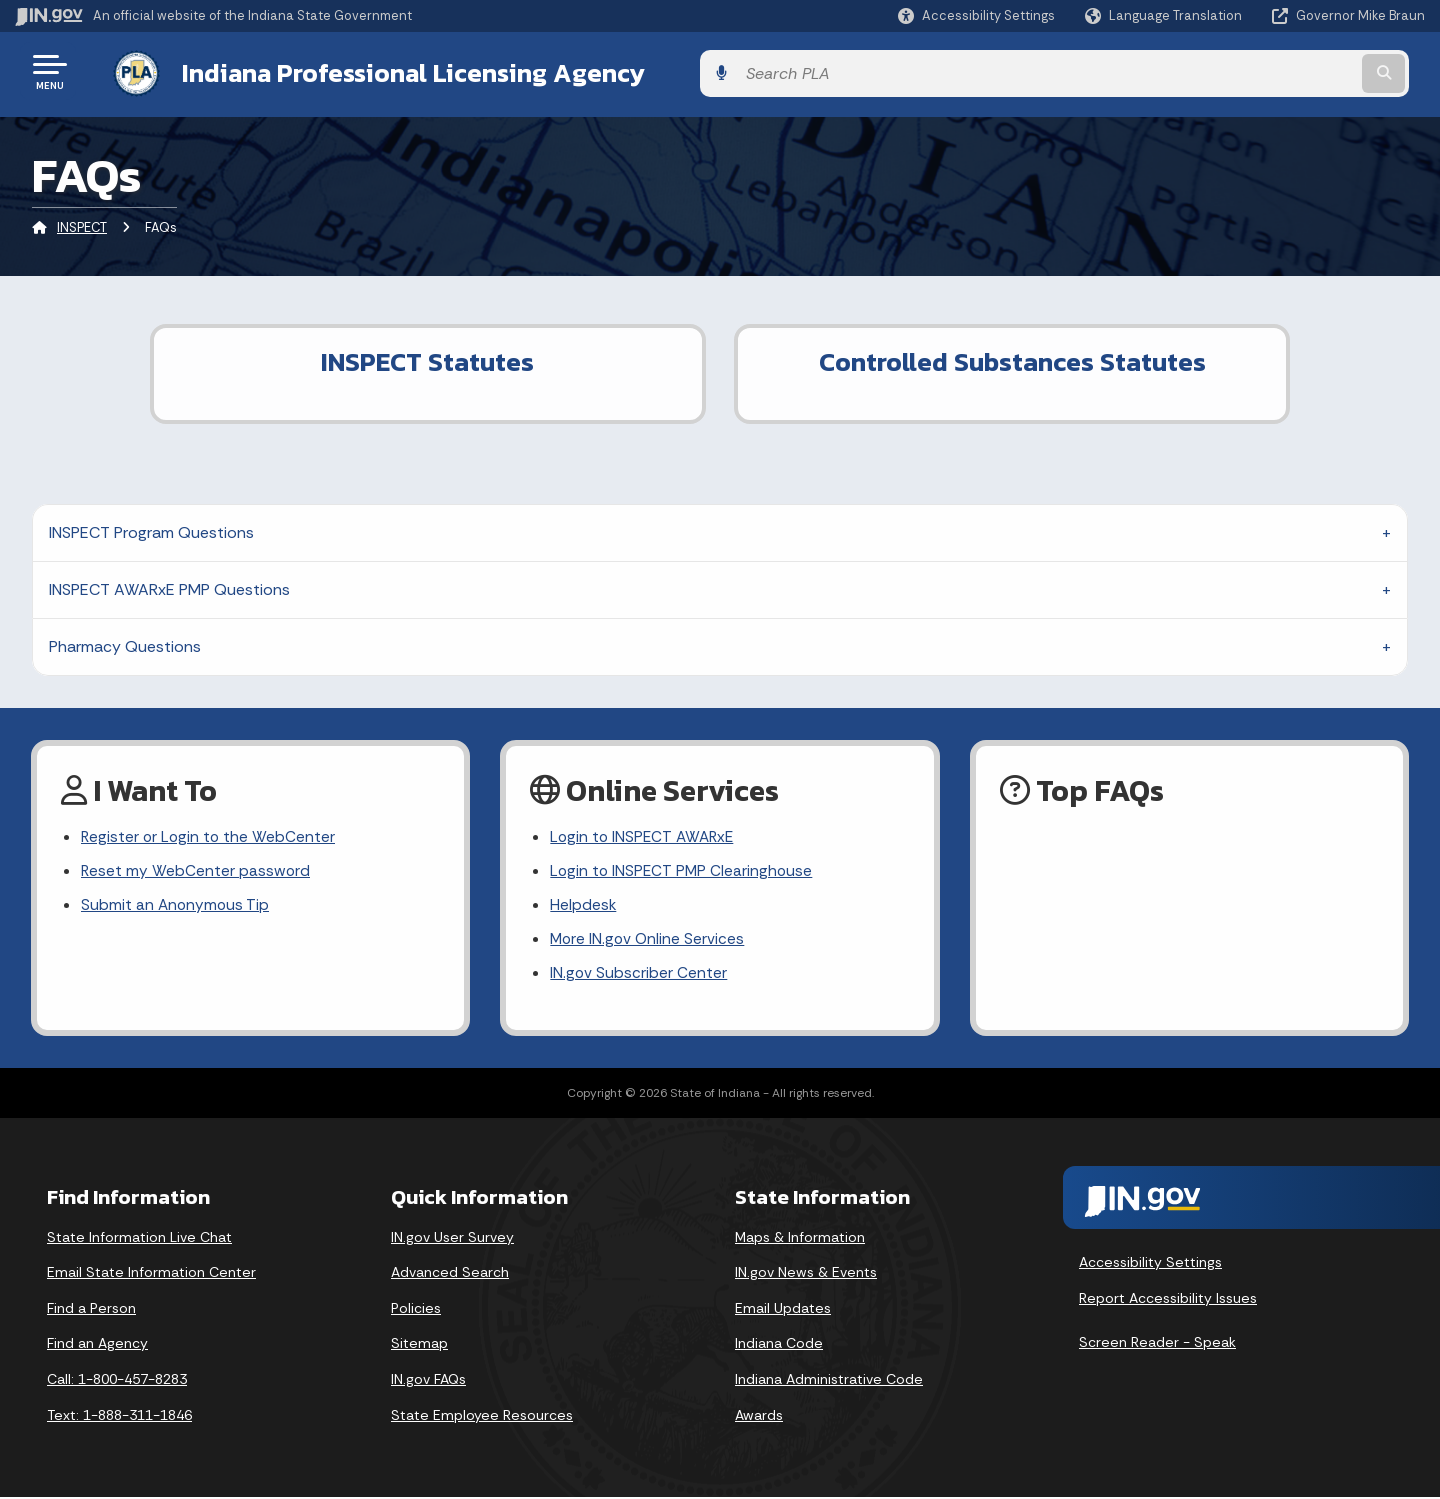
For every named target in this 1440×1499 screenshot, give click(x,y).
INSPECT (82, 224)
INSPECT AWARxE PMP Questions (169, 585)
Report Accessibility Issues (1168, 1300)
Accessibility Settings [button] (1150, 1264)
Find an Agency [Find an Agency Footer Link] (97, 1345)
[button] (976, 15)
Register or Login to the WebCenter (210, 833)
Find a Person (91, 1310)
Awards (759, 1416)
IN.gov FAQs (428, 1381)
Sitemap (419, 1345)
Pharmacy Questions (125, 642)
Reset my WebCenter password (196, 869)
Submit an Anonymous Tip (176, 904)
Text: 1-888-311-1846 (119, 1416)
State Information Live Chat (139, 1238)
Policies (416, 1310)
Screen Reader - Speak (1157, 1344)
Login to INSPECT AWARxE (645, 833)
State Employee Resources (482, 1416)
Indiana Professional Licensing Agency (393, 71)
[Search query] (1262, 71)
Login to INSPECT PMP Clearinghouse (683, 869)
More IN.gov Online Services (649, 939)
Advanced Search (450, 1274)
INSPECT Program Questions (151, 528)
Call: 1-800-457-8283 (117, 1381)
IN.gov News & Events (806, 1274)
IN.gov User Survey (452, 1238)
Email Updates (783, 1310)
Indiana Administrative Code (829, 1381)
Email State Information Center (151, 1274)
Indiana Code (779, 1345)
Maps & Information (800, 1238)
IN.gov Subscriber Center (639, 974)
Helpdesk (583, 904)
